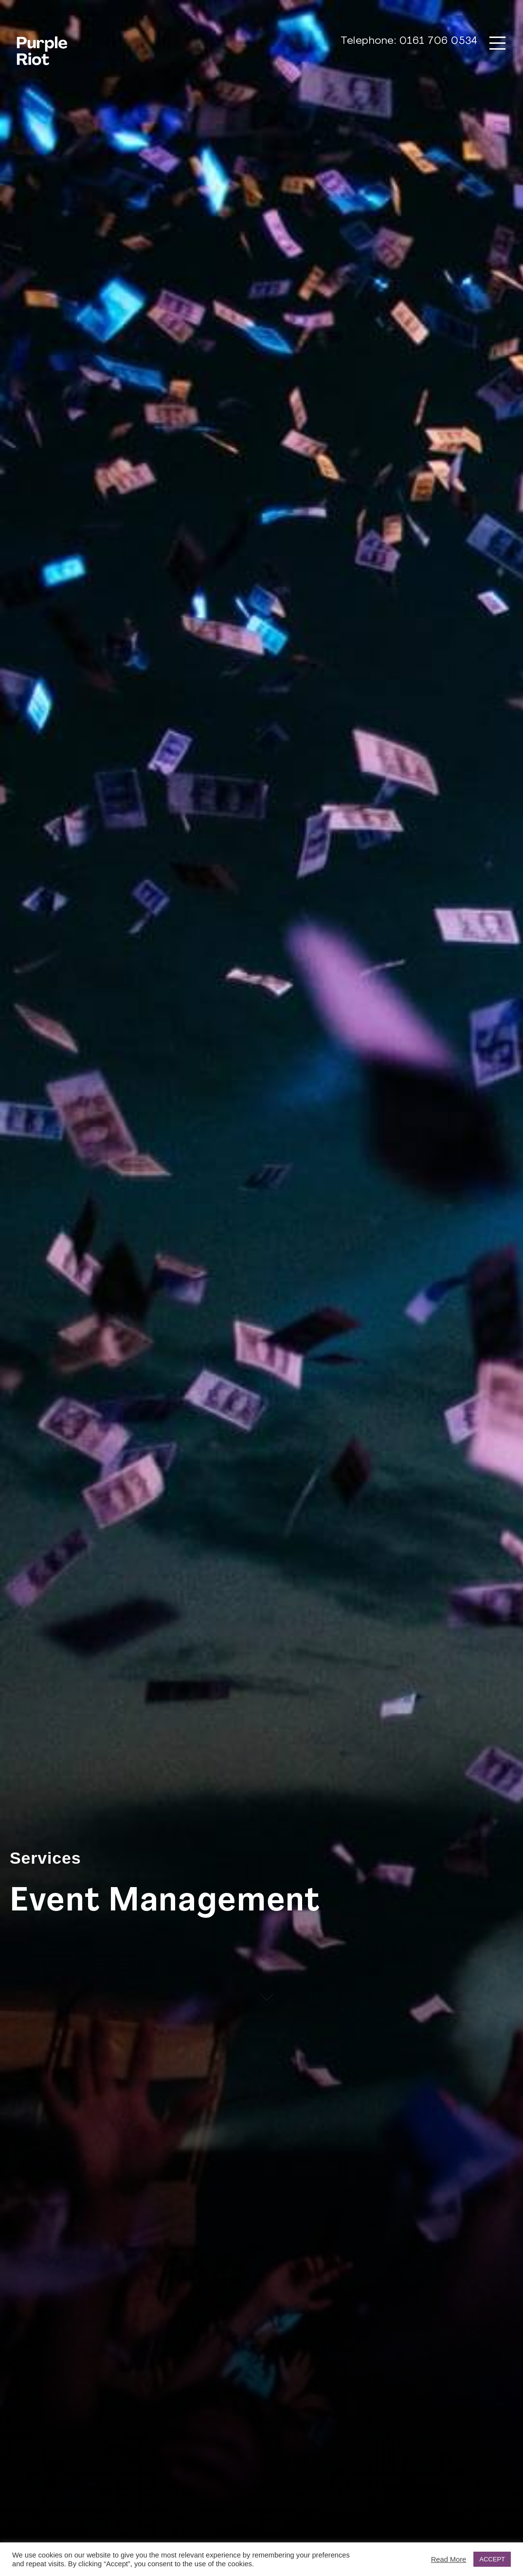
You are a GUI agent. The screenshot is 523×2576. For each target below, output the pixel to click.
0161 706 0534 (438, 41)
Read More (449, 2559)
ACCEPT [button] (492, 2559)
